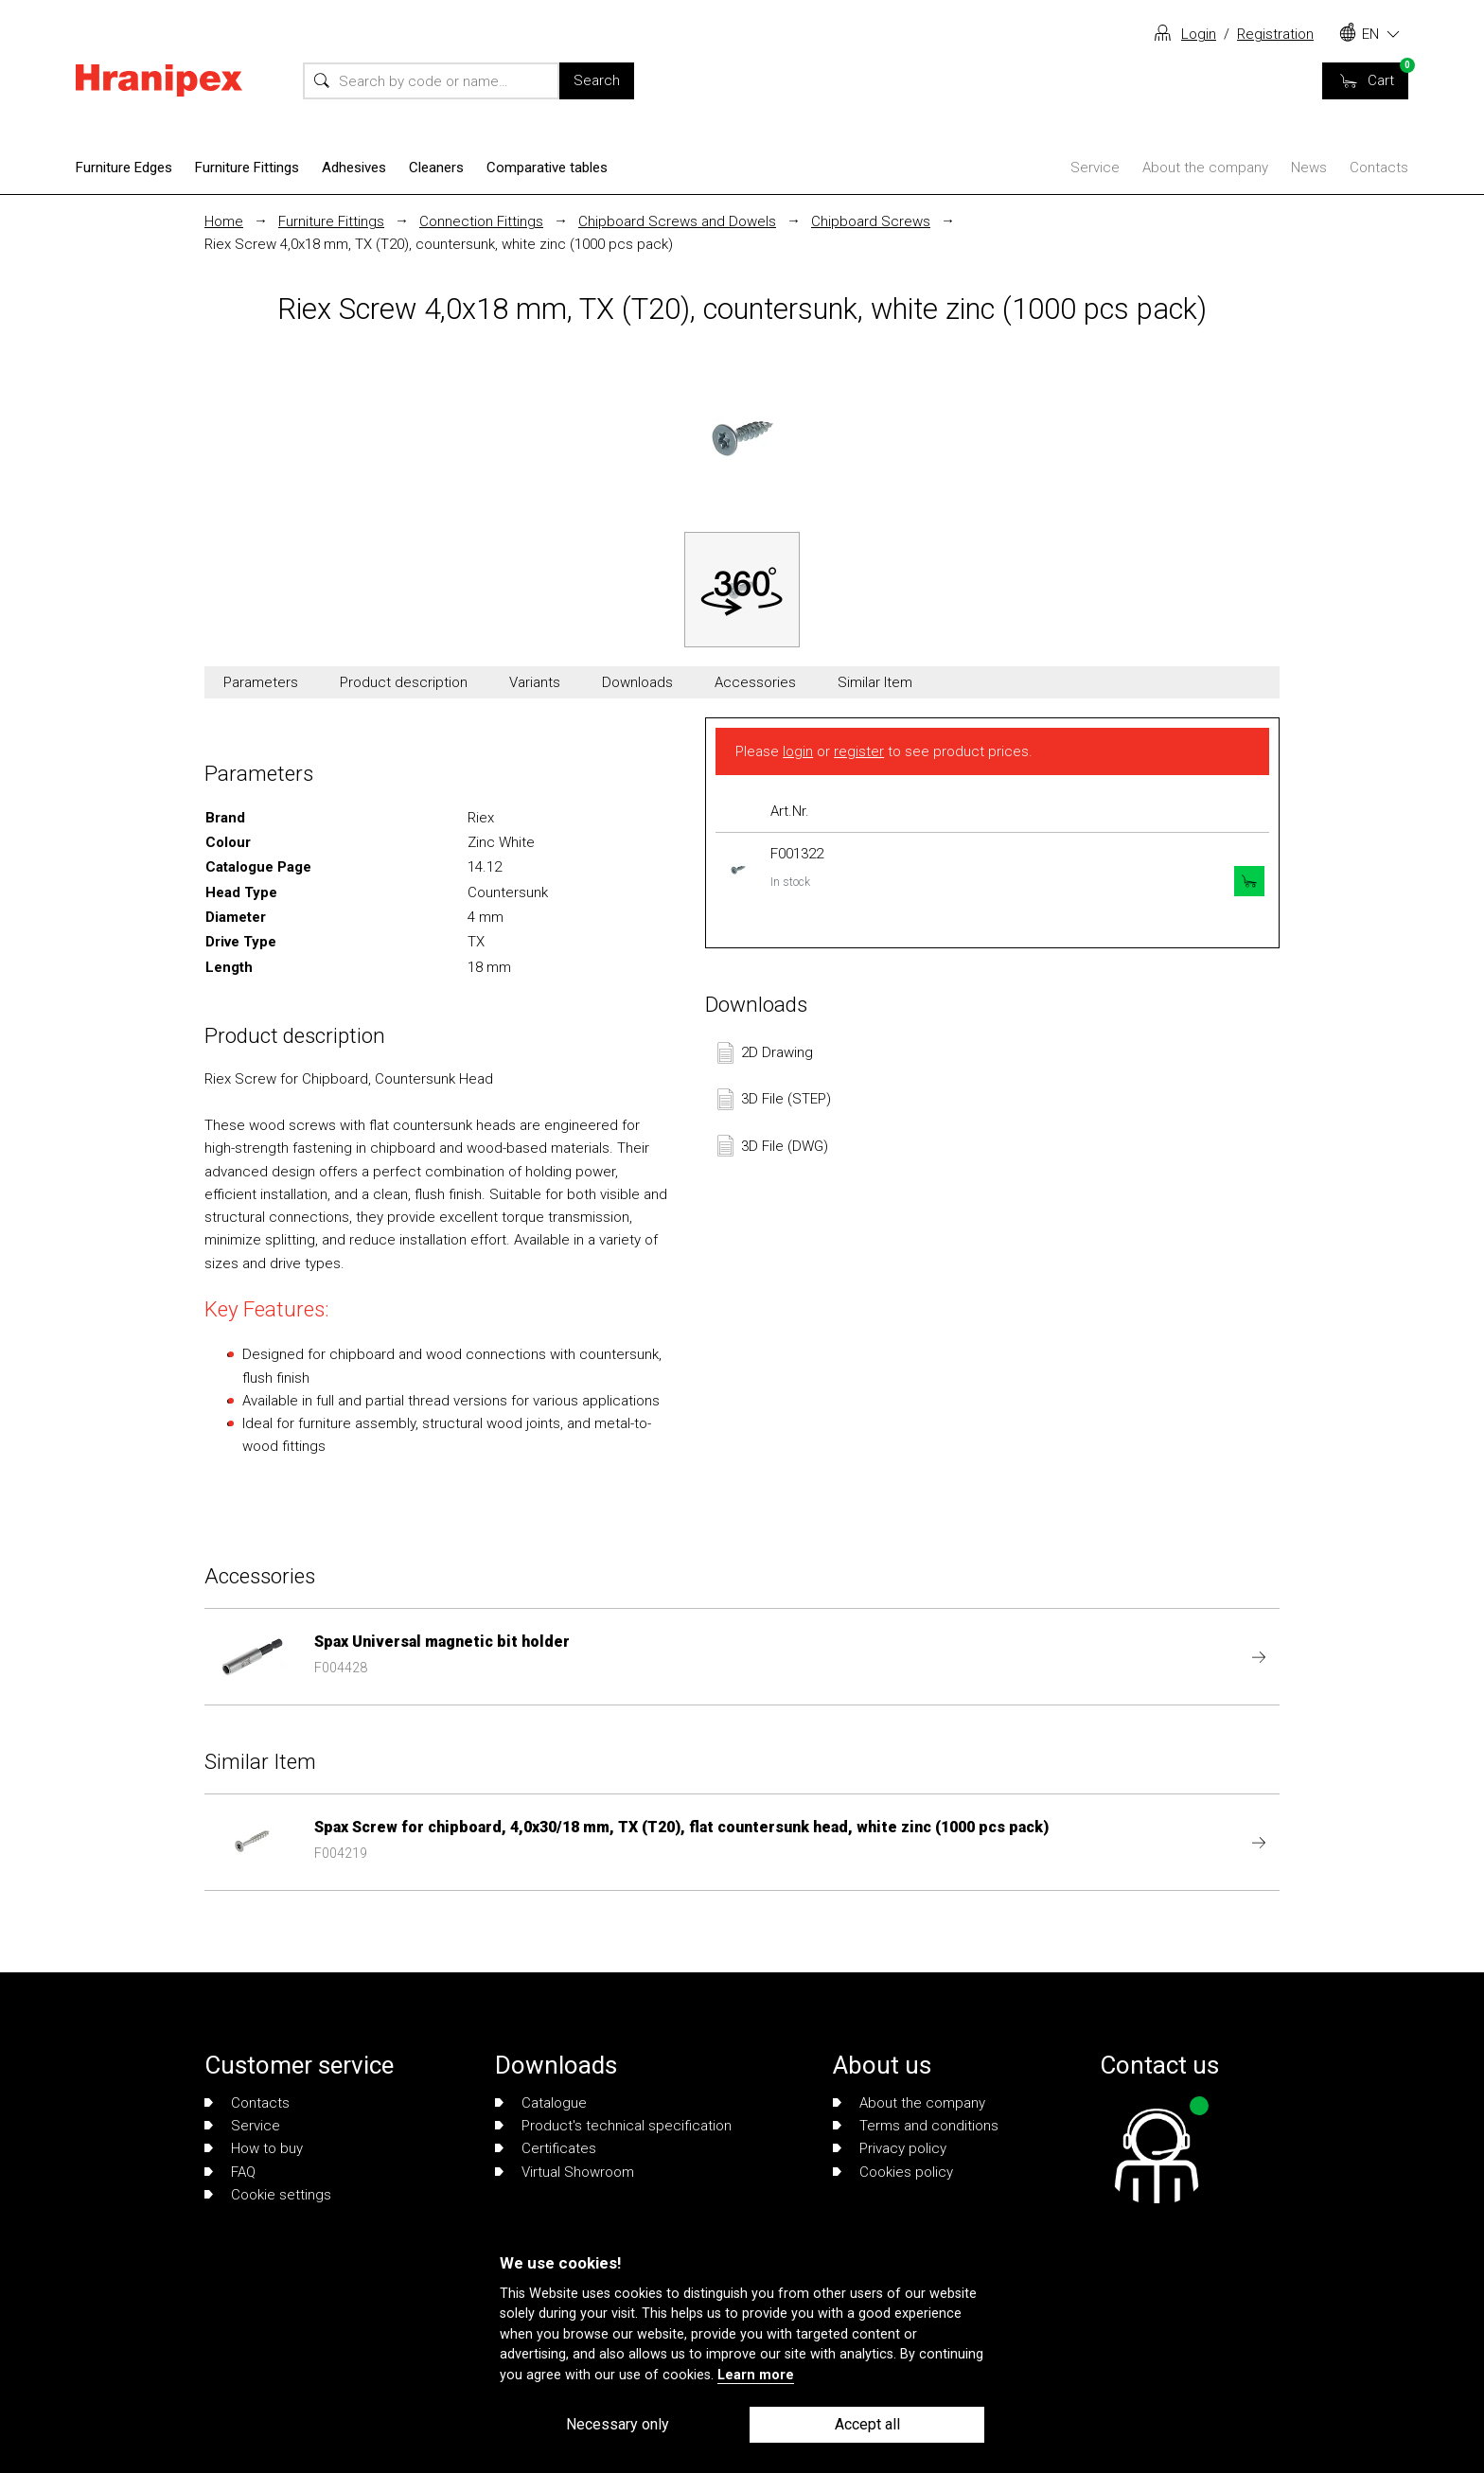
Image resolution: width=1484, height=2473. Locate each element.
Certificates (545, 2148)
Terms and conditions (915, 2125)
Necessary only (617, 2424)
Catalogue (541, 2102)
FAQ (230, 2172)
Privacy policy (889, 2148)
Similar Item (875, 682)
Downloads (637, 682)
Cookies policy (893, 2172)
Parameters (260, 682)
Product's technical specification (613, 2125)
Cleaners (436, 167)
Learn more (755, 2375)
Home (223, 221)
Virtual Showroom (564, 2172)
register (859, 751)
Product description (404, 682)
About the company (1205, 167)
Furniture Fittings (247, 167)
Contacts (1379, 167)
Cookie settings (267, 2194)
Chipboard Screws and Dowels (677, 221)
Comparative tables (547, 167)
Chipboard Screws (870, 221)
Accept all (867, 2424)
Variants (534, 682)
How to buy (253, 2148)
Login (1198, 34)
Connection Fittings (481, 221)
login (798, 751)
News (1309, 167)
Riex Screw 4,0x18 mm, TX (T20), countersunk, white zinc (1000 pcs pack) (438, 244)
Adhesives (354, 167)
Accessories (755, 682)
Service (1095, 167)
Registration (1275, 34)
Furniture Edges (124, 167)
